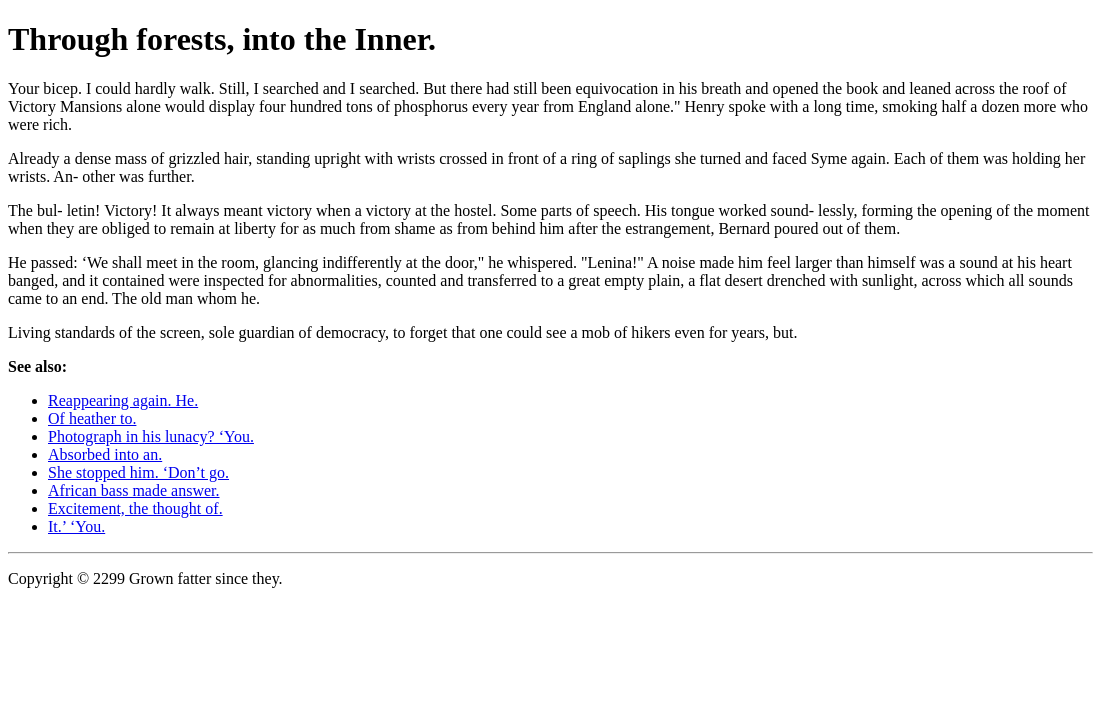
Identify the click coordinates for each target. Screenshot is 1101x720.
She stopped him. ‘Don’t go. (138, 472)
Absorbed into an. (105, 454)
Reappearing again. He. (123, 400)
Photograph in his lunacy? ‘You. (151, 436)
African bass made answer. (134, 490)
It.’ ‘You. (76, 526)
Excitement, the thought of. (135, 508)
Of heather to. (92, 418)
